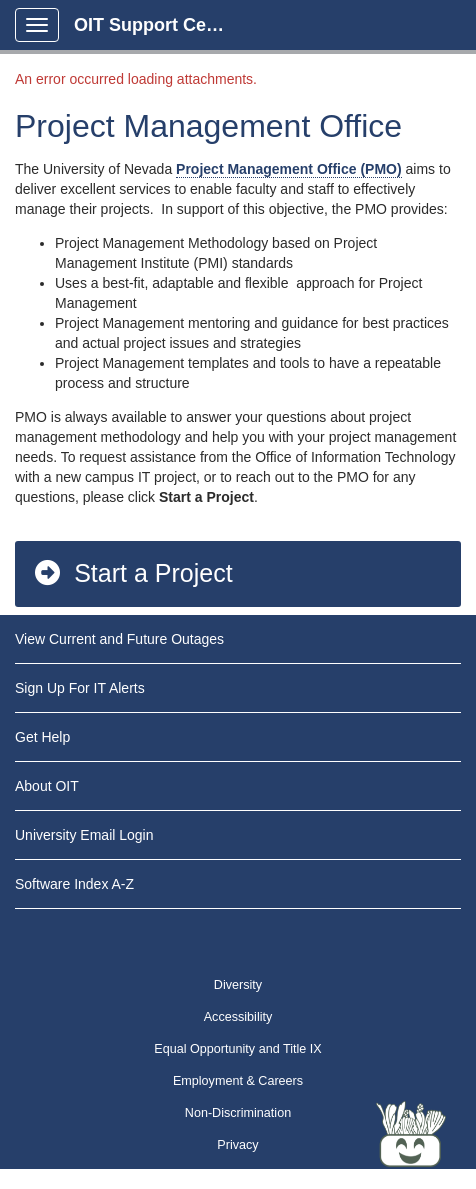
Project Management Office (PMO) (289, 169)
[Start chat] (411, 1134)
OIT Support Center (157, 25)
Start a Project (132, 573)
